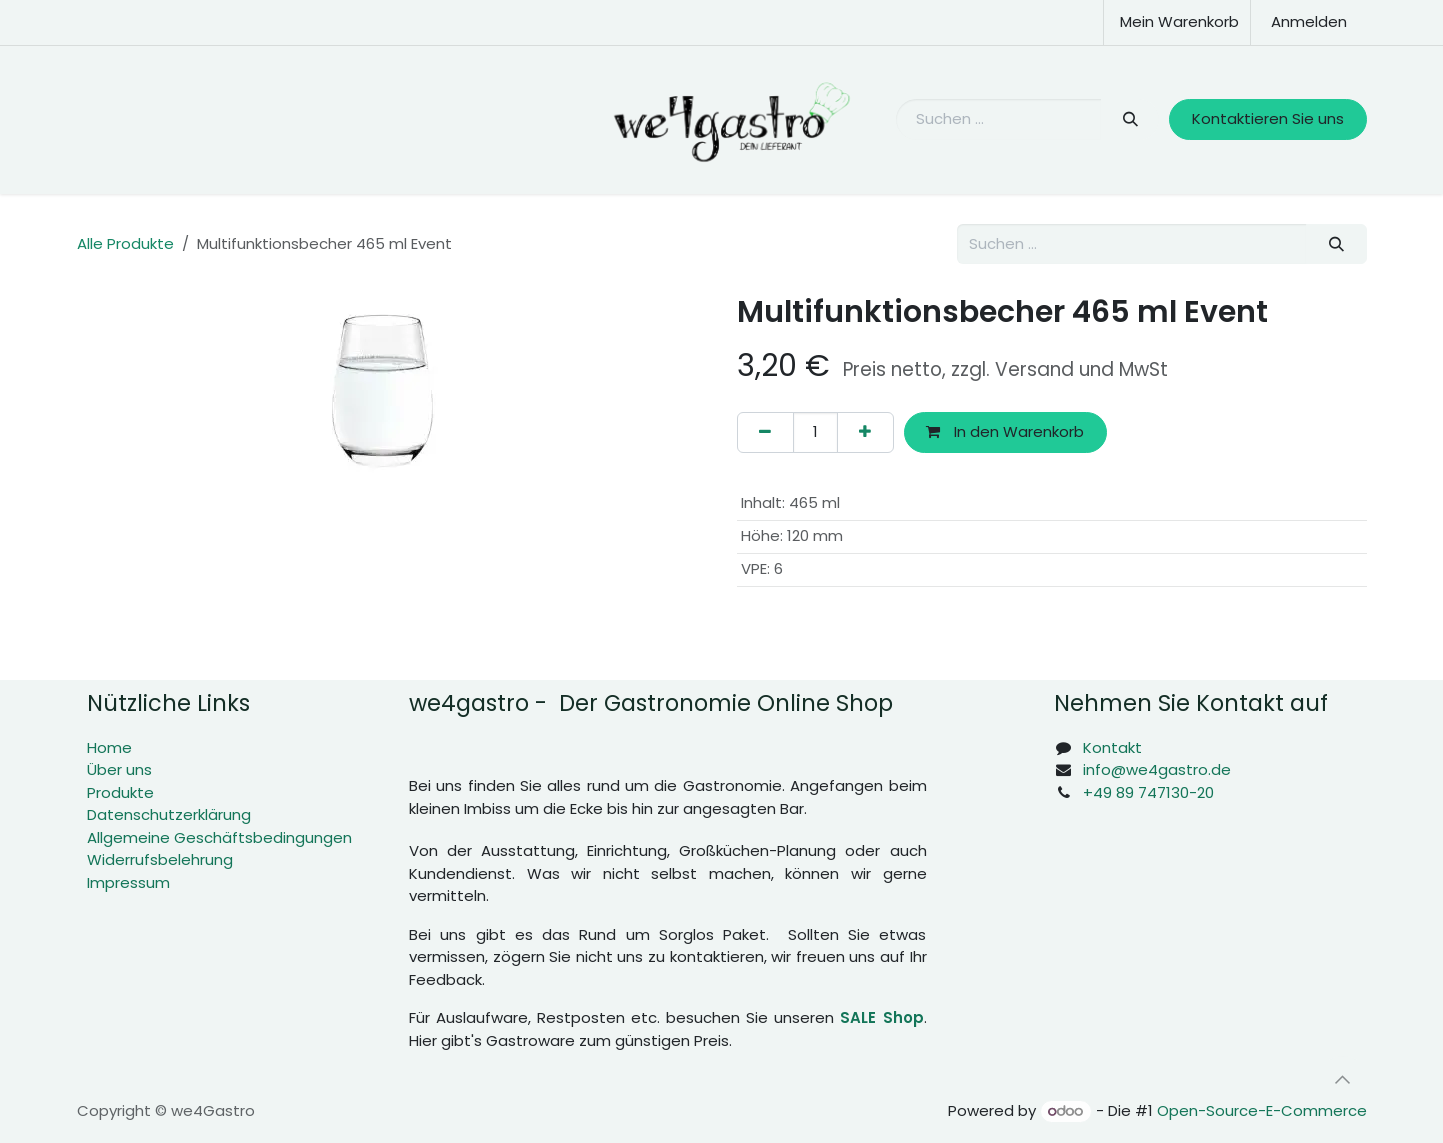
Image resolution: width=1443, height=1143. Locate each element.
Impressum (128, 882)
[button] (1343, 1080)
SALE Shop (881, 1017)
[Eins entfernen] (765, 432)
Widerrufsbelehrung (160, 859)
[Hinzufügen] (865, 432)
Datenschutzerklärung (169, 814)
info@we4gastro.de (1157, 769)
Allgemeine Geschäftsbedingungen (219, 837)
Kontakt (1112, 747)
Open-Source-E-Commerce (1262, 1110)
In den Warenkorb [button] (1005, 431)
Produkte (120, 792)
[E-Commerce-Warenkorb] (1177, 22)
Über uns (119, 769)
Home (109, 747)
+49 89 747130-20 (1148, 792)
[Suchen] (1130, 119)
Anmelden (1309, 21)
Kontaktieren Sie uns (1268, 118)
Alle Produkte (125, 243)
